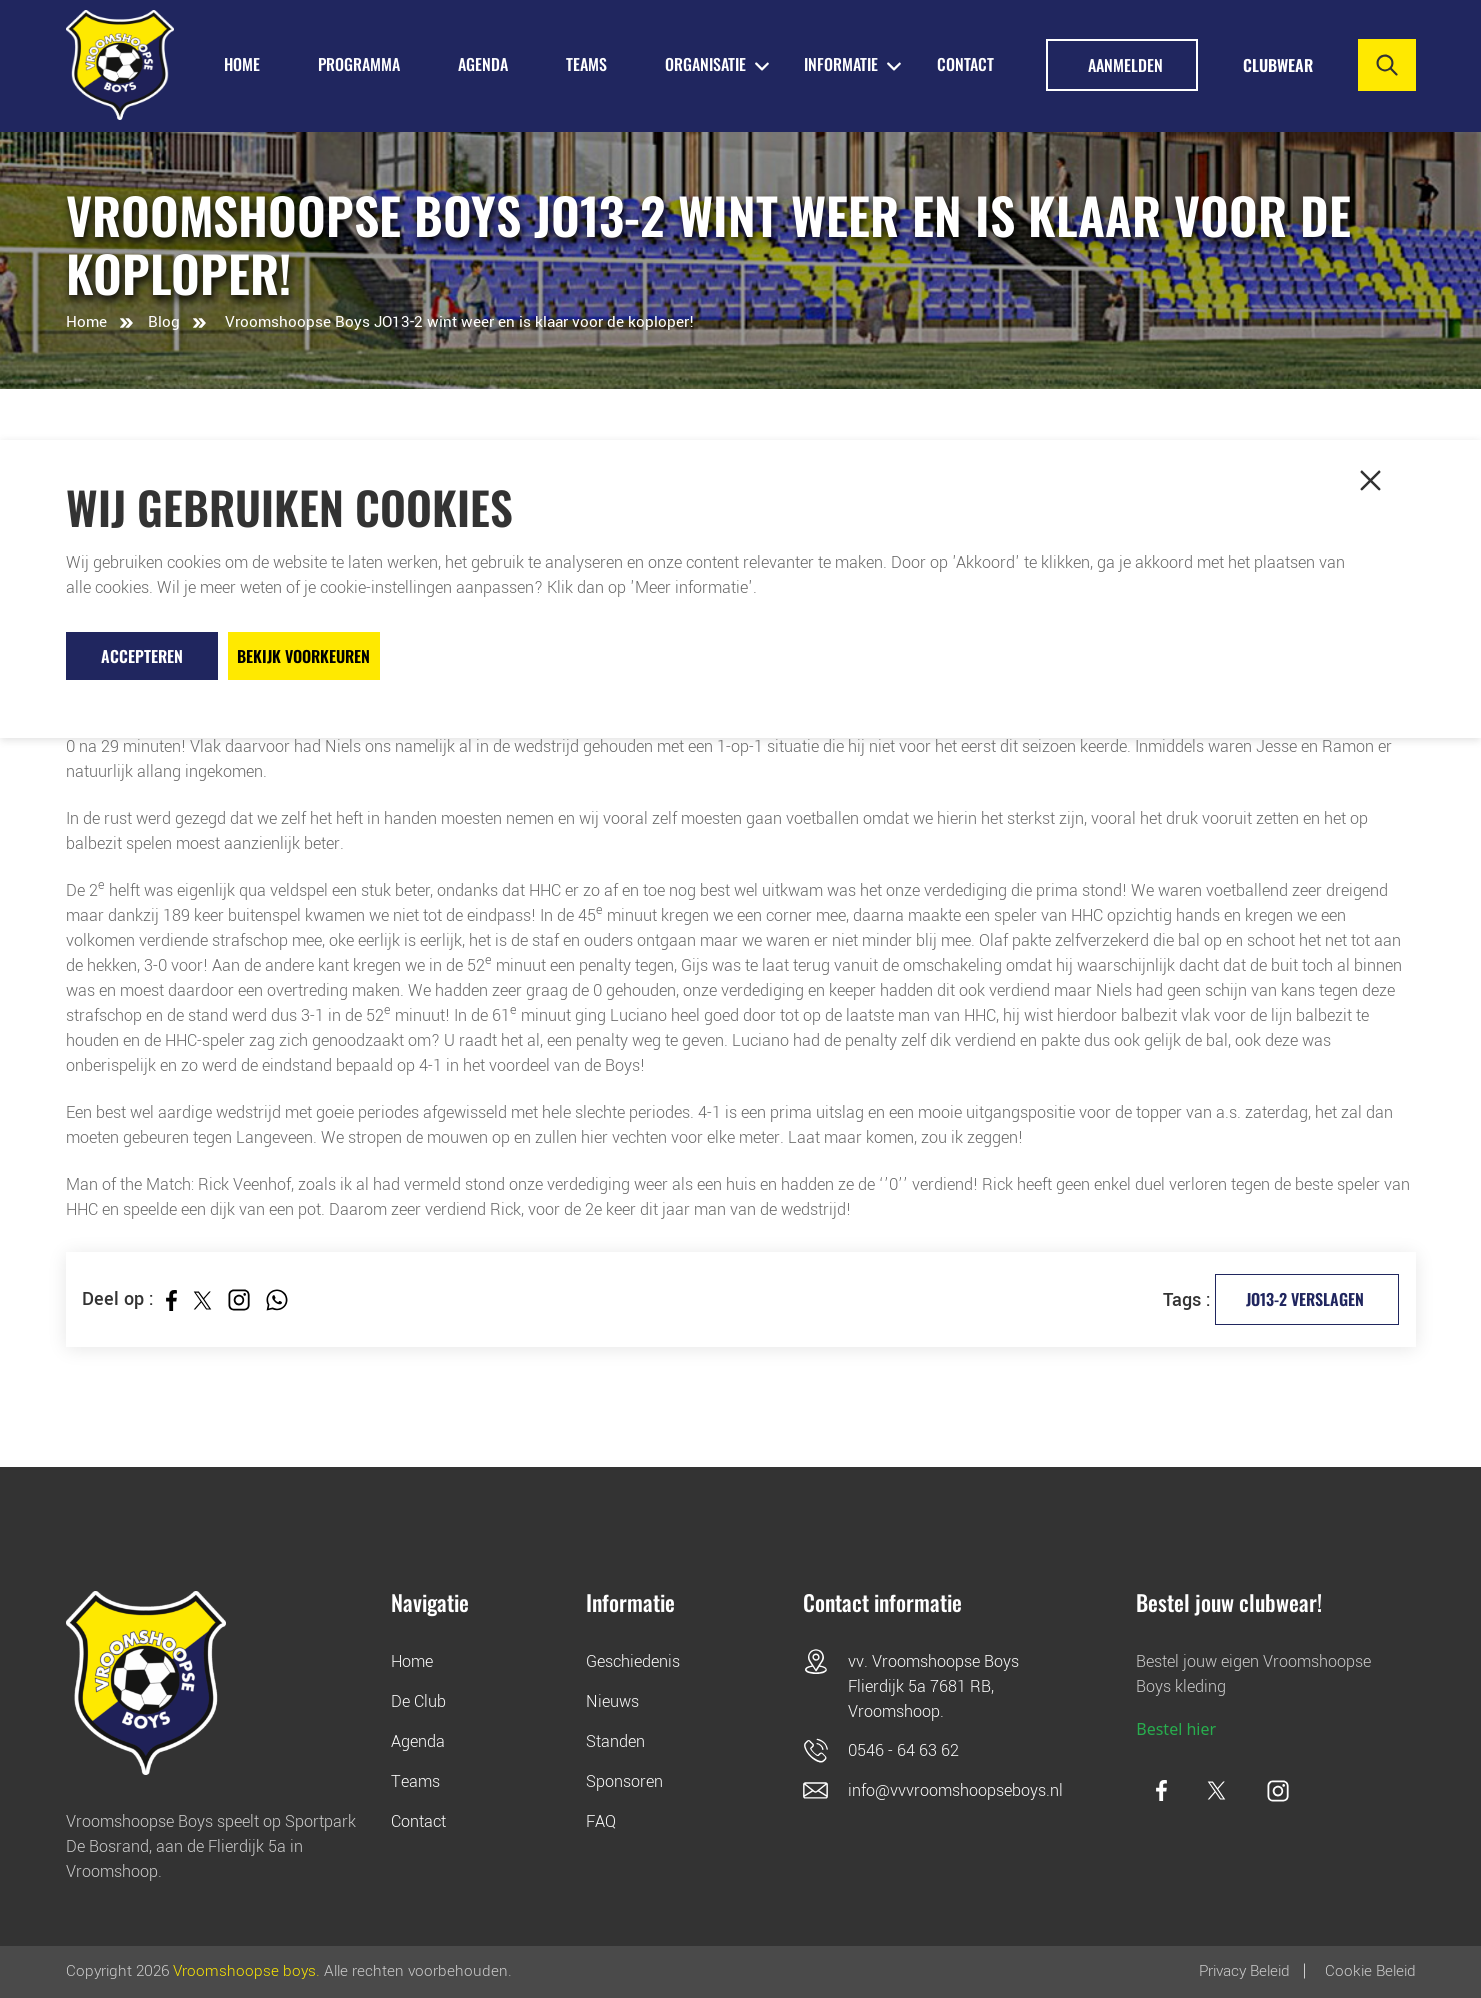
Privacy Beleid (1244, 1971)
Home (86, 322)
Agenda (418, 1741)
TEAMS (586, 64)
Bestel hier (1176, 1729)
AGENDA (483, 64)
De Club (418, 1701)
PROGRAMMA (359, 64)
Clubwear (1278, 65)
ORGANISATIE (705, 64)
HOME (242, 64)
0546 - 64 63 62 (903, 1750)
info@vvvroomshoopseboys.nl (955, 1790)
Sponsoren (624, 1781)
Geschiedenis (633, 1661)
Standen (615, 1741)
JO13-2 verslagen (1305, 1299)
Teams (415, 1781)
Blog (164, 322)
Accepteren (142, 656)
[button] (1371, 481)
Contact (965, 64)
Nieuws (612, 1701)
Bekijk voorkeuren (303, 656)
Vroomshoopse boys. (246, 1971)
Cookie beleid (1370, 1971)
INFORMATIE (841, 64)
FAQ (601, 1821)
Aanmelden (1125, 65)
